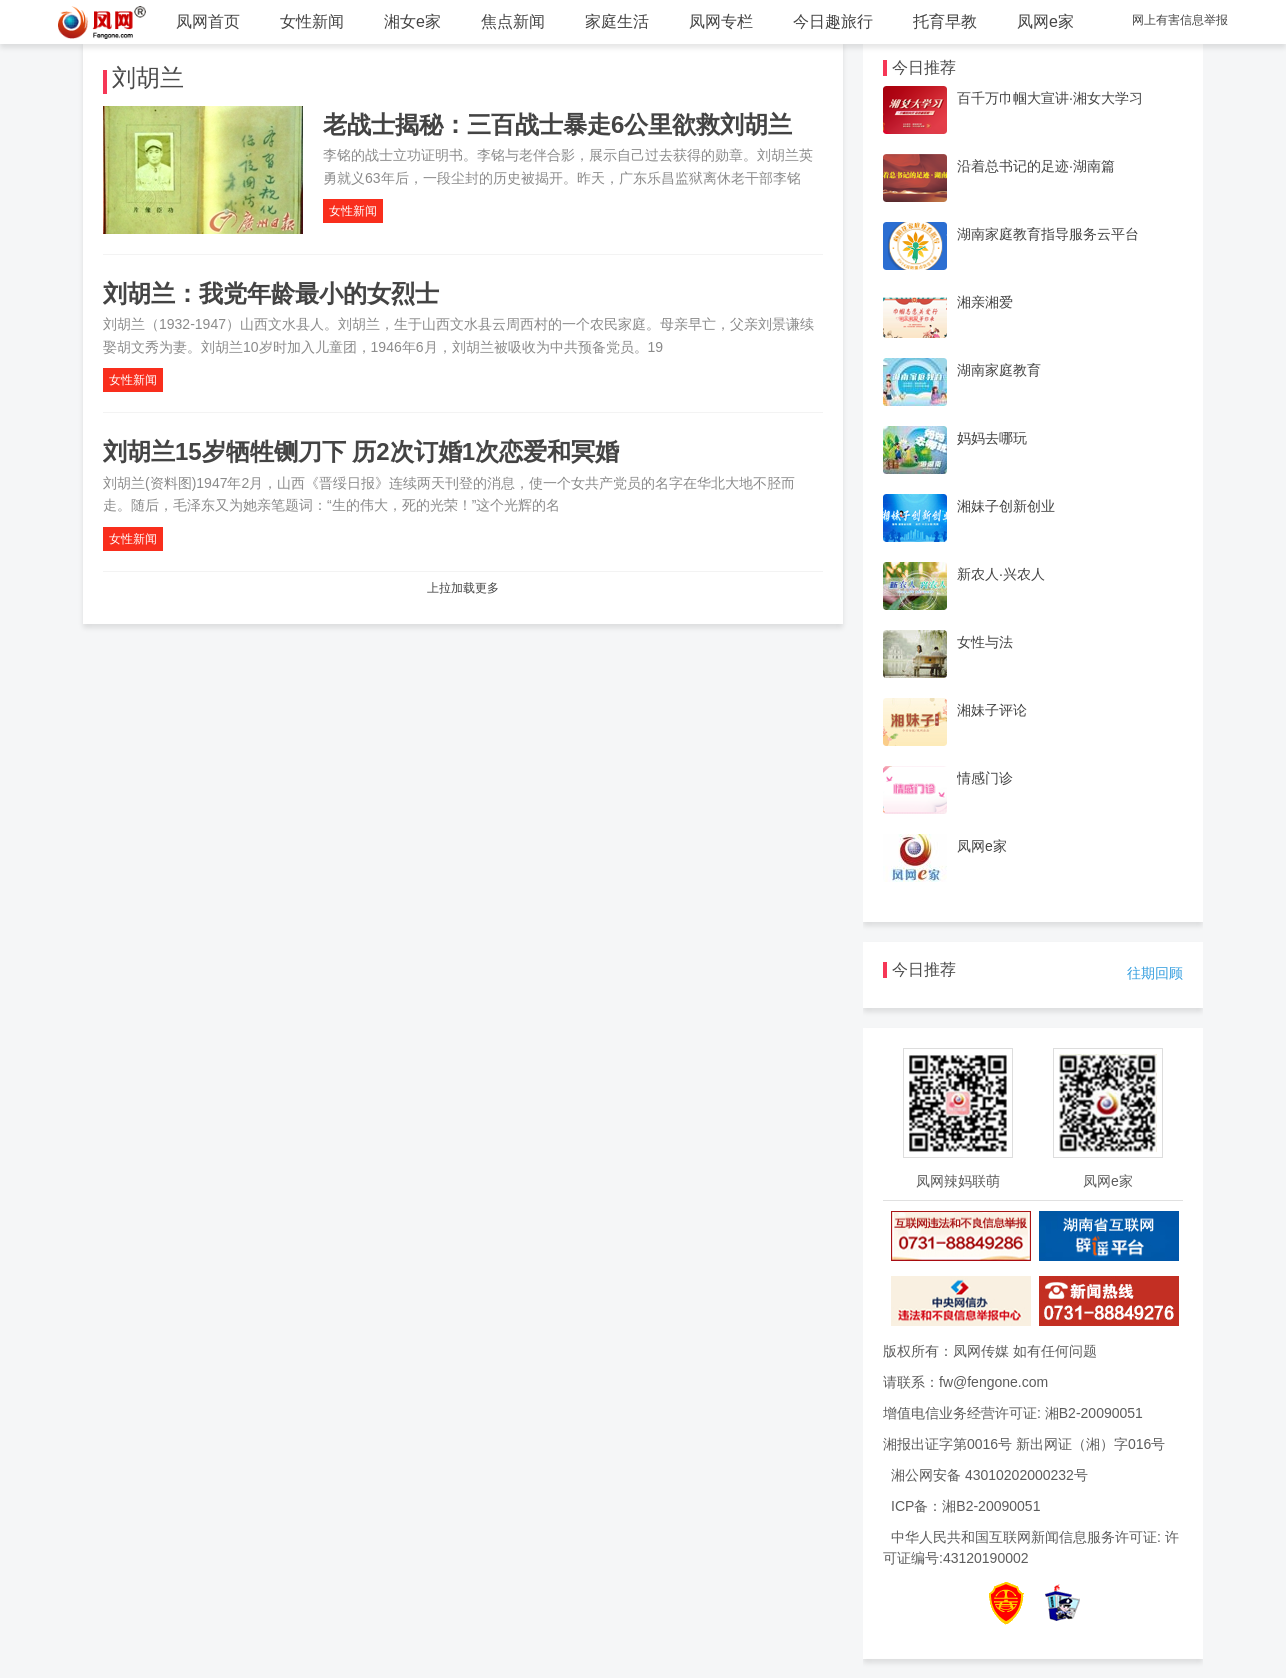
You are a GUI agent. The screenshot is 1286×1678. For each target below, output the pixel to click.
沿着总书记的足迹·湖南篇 (1036, 166)
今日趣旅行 (833, 21)
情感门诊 (985, 778)
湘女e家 (412, 21)
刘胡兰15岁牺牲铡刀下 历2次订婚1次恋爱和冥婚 (361, 451)
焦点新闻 (513, 21)
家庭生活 (617, 21)
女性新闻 (312, 21)
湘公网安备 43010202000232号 (989, 1475)
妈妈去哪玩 (992, 438)
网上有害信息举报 (1180, 20)
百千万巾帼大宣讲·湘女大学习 (1050, 98)
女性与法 (985, 642)
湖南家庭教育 (999, 370)
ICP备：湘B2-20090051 (965, 1506)
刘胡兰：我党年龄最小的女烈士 (271, 293)
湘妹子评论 (992, 710)
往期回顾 (1155, 973)
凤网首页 (208, 21)
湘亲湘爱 (985, 302)
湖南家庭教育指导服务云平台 (1048, 234)
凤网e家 (1045, 21)
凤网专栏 (721, 21)
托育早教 (945, 21)
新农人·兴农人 (1001, 574)
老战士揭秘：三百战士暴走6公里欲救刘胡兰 (557, 124)
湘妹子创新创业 (1006, 506)
